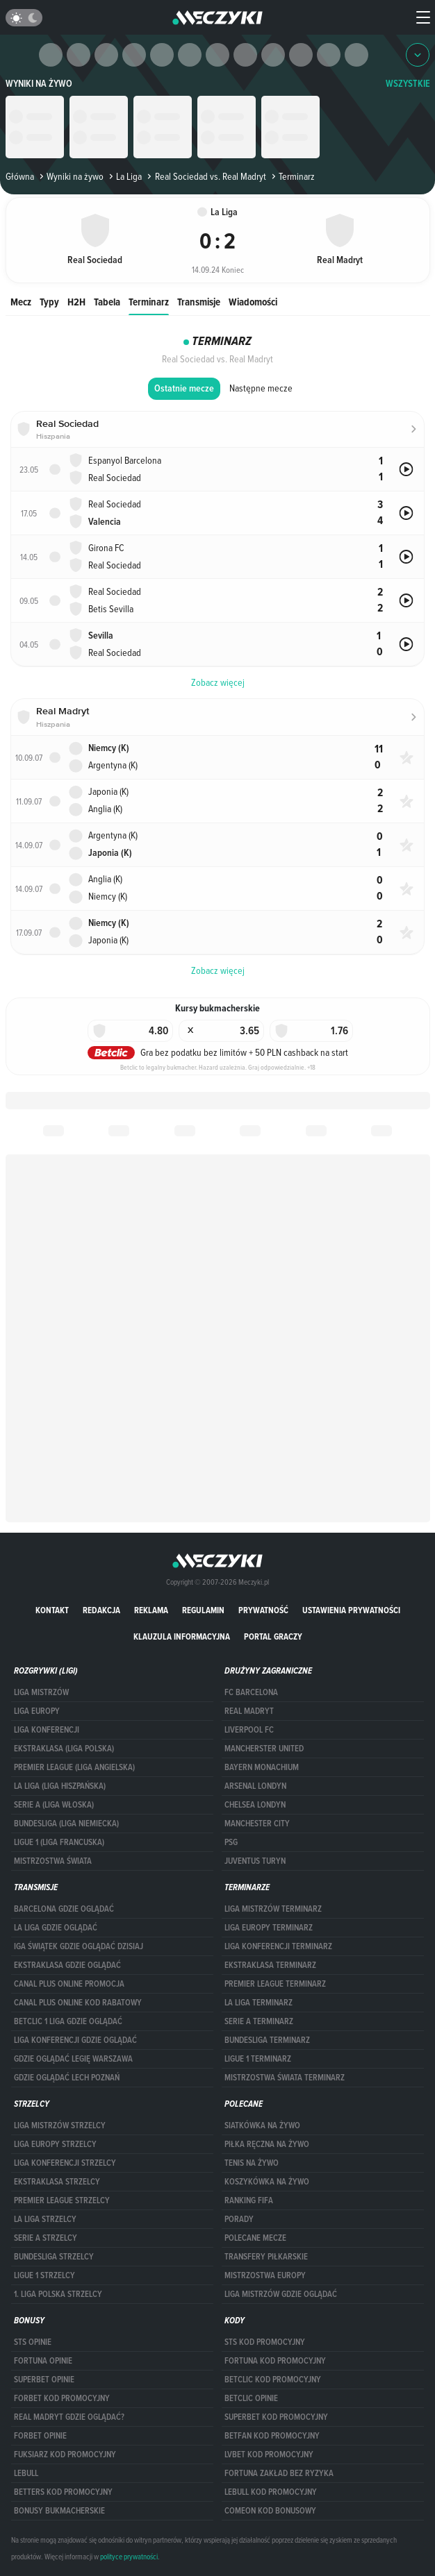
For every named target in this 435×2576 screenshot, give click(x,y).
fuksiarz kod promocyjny (65, 2454)
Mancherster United (264, 1748)
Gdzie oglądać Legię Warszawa (73, 2058)
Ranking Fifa (248, 2200)
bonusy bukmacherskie (59, 2510)
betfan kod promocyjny (272, 2435)
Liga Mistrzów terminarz (273, 1908)
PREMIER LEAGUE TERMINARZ (275, 1983)
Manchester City (257, 1823)
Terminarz (149, 301)
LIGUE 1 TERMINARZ (257, 2058)
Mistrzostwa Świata (53, 1861)
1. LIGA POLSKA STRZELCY (58, 2294)
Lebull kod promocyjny (270, 2492)
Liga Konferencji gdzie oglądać (75, 2040)
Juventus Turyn (255, 1861)
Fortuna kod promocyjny (275, 2360)
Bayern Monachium (261, 1767)
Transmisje (198, 301)
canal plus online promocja (69, 1983)
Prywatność (263, 1610)
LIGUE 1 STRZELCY (44, 2275)
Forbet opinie (40, 2435)
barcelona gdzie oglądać (64, 1908)
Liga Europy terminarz (268, 1927)
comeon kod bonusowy (270, 2510)
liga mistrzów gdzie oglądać (280, 2294)
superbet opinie (44, 2379)
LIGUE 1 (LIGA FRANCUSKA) (59, 1842)
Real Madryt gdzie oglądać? (69, 2417)
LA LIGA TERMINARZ (258, 2002)
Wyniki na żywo (39, 84)
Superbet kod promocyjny (276, 2417)
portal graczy (273, 1636)
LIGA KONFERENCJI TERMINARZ (278, 1946)
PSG (231, 1842)
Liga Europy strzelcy (55, 2144)
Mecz (20, 301)
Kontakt (52, 1610)
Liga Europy (37, 1711)
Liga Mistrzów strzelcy (60, 2125)
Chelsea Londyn (255, 1804)
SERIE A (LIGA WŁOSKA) (54, 1804)
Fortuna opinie (43, 2360)
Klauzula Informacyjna (181, 1636)
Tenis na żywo (251, 2163)
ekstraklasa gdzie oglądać (67, 1965)
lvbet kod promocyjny (268, 2454)
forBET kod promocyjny (62, 2398)
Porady (239, 2219)
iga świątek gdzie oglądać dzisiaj (78, 1946)
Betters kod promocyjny (63, 2492)
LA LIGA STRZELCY (45, 2219)
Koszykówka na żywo (266, 2181)
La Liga (124, 176)
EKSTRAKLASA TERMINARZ (270, 1965)
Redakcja (101, 1610)
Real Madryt (249, 1711)
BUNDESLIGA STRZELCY (54, 2256)
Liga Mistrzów (41, 1692)
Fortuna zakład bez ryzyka (279, 2473)
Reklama (151, 1610)
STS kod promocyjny (264, 2342)
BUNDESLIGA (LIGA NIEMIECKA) (66, 1823)
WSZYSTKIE (408, 84)
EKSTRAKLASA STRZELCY (57, 2181)
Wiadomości (253, 301)
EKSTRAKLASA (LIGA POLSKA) (64, 1748)
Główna (20, 176)
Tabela (107, 301)
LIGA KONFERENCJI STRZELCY (65, 2163)
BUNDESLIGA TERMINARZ (267, 2040)
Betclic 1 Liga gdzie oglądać (68, 2021)
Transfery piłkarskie (266, 2256)
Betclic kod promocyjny (272, 2379)
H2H (76, 301)
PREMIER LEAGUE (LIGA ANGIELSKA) (74, 1767)
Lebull (26, 2473)
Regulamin (203, 1610)
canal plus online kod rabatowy (78, 2002)
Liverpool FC (249, 1729)
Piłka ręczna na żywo (266, 2144)
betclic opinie (251, 2398)
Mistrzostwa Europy (265, 2275)
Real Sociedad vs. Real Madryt (205, 176)
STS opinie (32, 2342)
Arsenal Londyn (255, 1786)
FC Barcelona (251, 1692)
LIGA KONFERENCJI (46, 1729)
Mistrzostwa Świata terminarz (284, 2077)
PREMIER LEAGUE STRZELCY (62, 2200)
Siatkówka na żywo (262, 2125)
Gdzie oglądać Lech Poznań (67, 2077)
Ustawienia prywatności (351, 1610)
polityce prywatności (129, 2556)
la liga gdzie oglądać (55, 1927)
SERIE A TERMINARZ (258, 2021)
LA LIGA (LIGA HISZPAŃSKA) (60, 1786)
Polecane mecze (255, 2238)
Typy (49, 301)
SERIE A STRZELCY (45, 2238)
